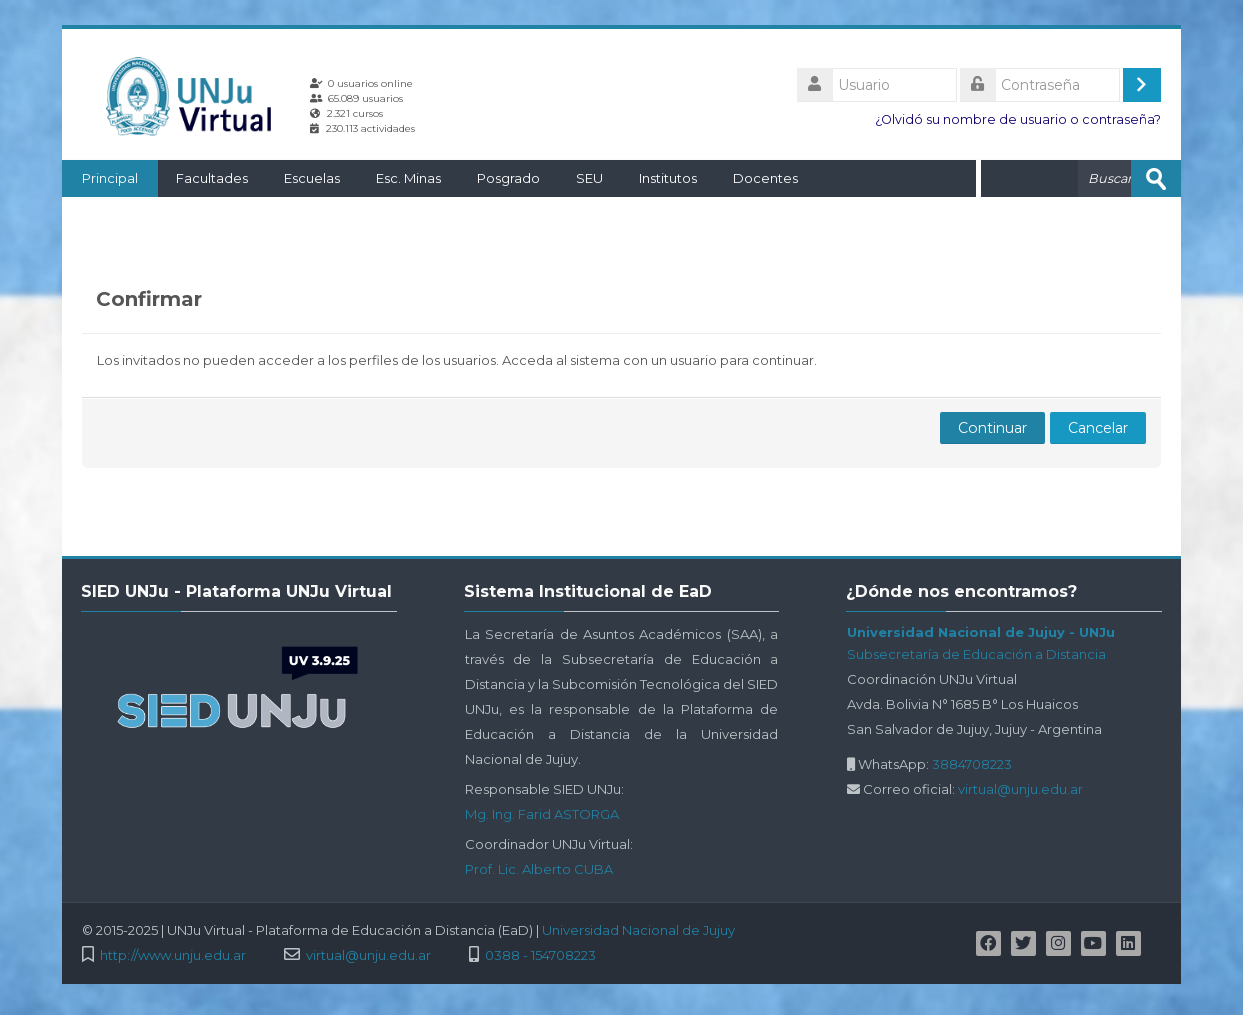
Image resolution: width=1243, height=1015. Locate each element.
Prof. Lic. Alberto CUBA (539, 869)
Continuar (992, 428)
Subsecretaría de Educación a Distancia (976, 654)
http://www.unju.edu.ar (173, 955)
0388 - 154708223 (540, 955)
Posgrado (508, 178)
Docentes (765, 178)
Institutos (668, 178)
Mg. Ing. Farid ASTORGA (542, 814)
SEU (589, 178)
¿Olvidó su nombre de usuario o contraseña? (1018, 119)
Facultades (212, 178)
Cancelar (1098, 428)
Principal (110, 178)
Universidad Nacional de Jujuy (638, 930)
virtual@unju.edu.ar (1020, 789)
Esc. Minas (408, 178)
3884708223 (972, 764)
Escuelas (312, 178)
